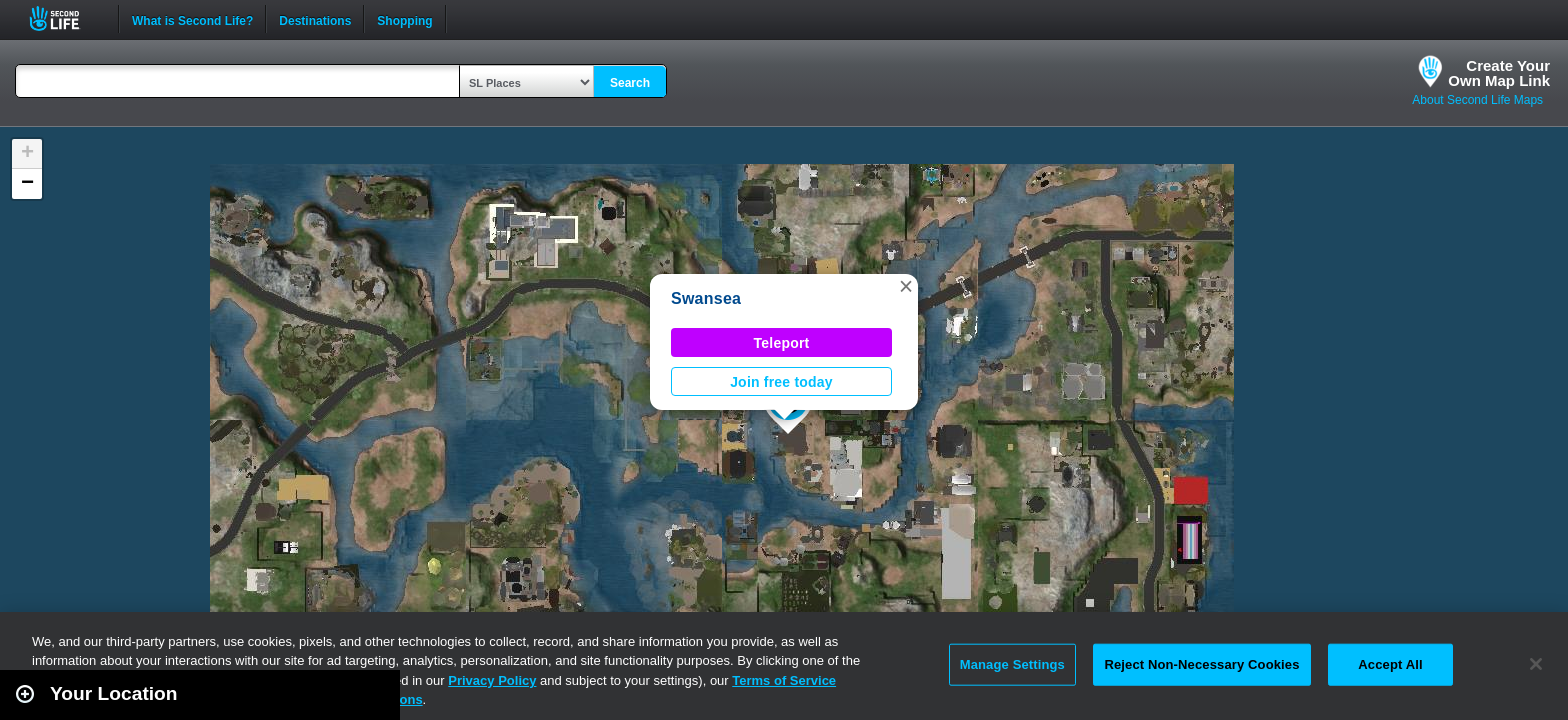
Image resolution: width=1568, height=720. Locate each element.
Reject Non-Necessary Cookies (1201, 664)
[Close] (1536, 664)
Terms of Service (784, 680)
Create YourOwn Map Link (1499, 73)
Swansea (706, 298)
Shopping (404, 19)
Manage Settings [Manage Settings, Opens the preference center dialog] (1012, 664)
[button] (906, 286)
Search (630, 83)
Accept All (1390, 664)
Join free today (781, 382)
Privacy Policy (492, 680)
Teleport (782, 343)
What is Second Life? (192, 19)
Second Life (65, 18)
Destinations (315, 19)
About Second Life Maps (1477, 100)
